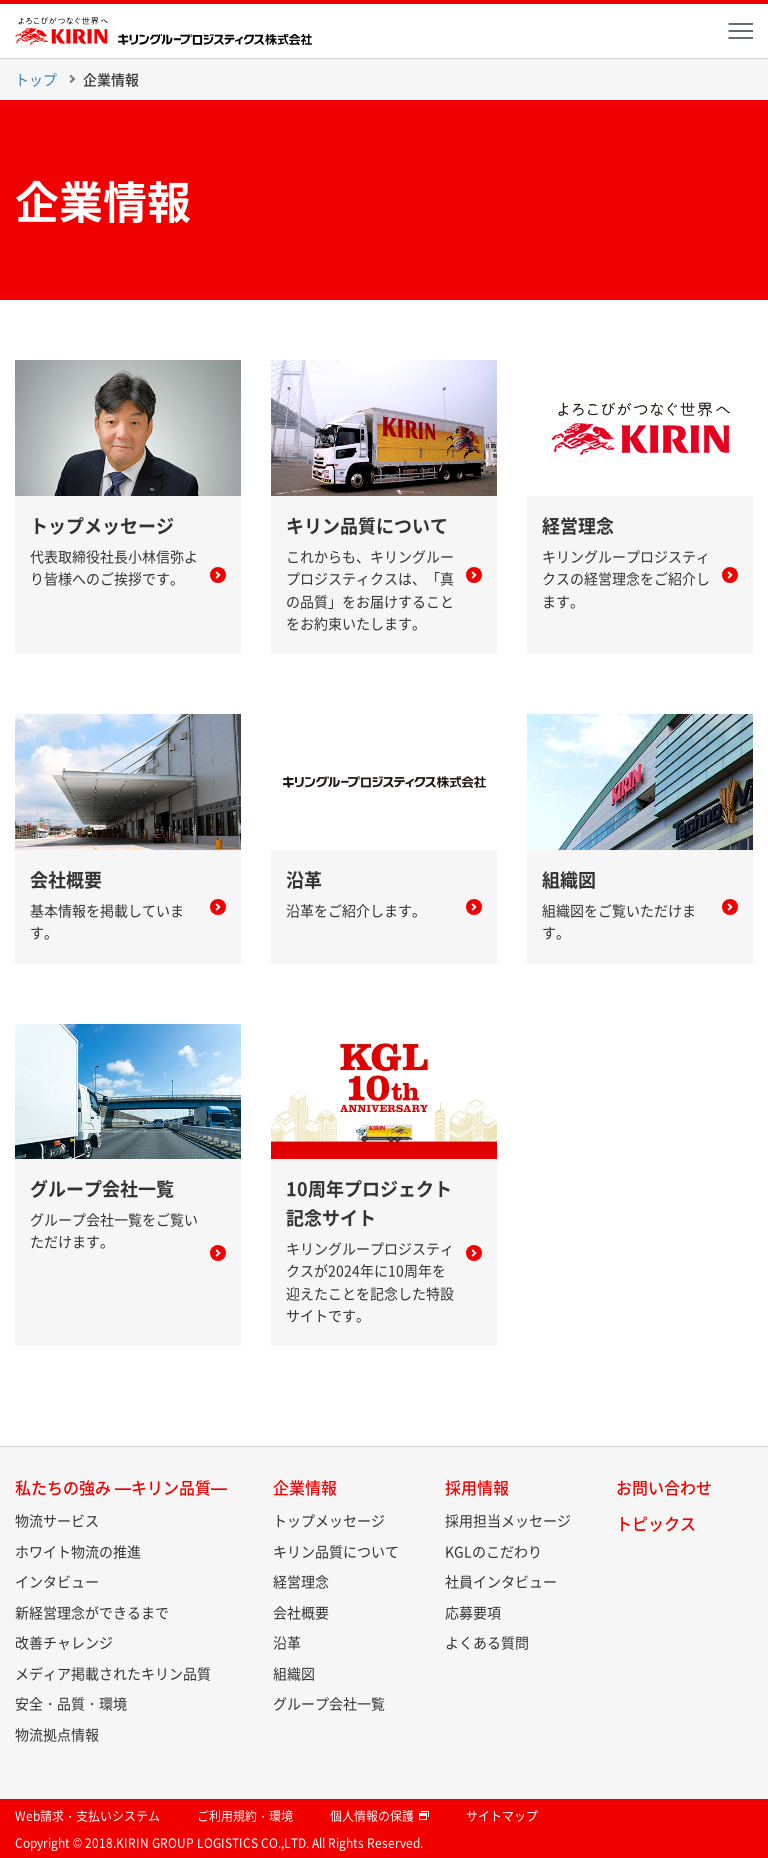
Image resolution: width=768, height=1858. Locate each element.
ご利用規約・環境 (245, 1815)
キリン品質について (336, 1551)
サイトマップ (502, 1815)
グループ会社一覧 (329, 1703)
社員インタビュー (501, 1581)
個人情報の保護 (379, 1815)
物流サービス (57, 1520)
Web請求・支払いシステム (87, 1815)
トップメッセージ (329, 1520)
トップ (36, 79)
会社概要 (301, 1612)
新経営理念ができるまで (92, 1612)
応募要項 (473, 1612)
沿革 (287, 1642)
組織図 (294, 1673)
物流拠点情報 (57, 1734)
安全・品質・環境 (71, 1703)
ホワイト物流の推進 (78, 1551)
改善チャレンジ (64, 1642)
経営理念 (301, 1581)
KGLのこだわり (493, 1551)
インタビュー (57, 1581)
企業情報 (111, 79)
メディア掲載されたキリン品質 (113, 1673)
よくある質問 (487, 1642)
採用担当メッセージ (508, 1520)
